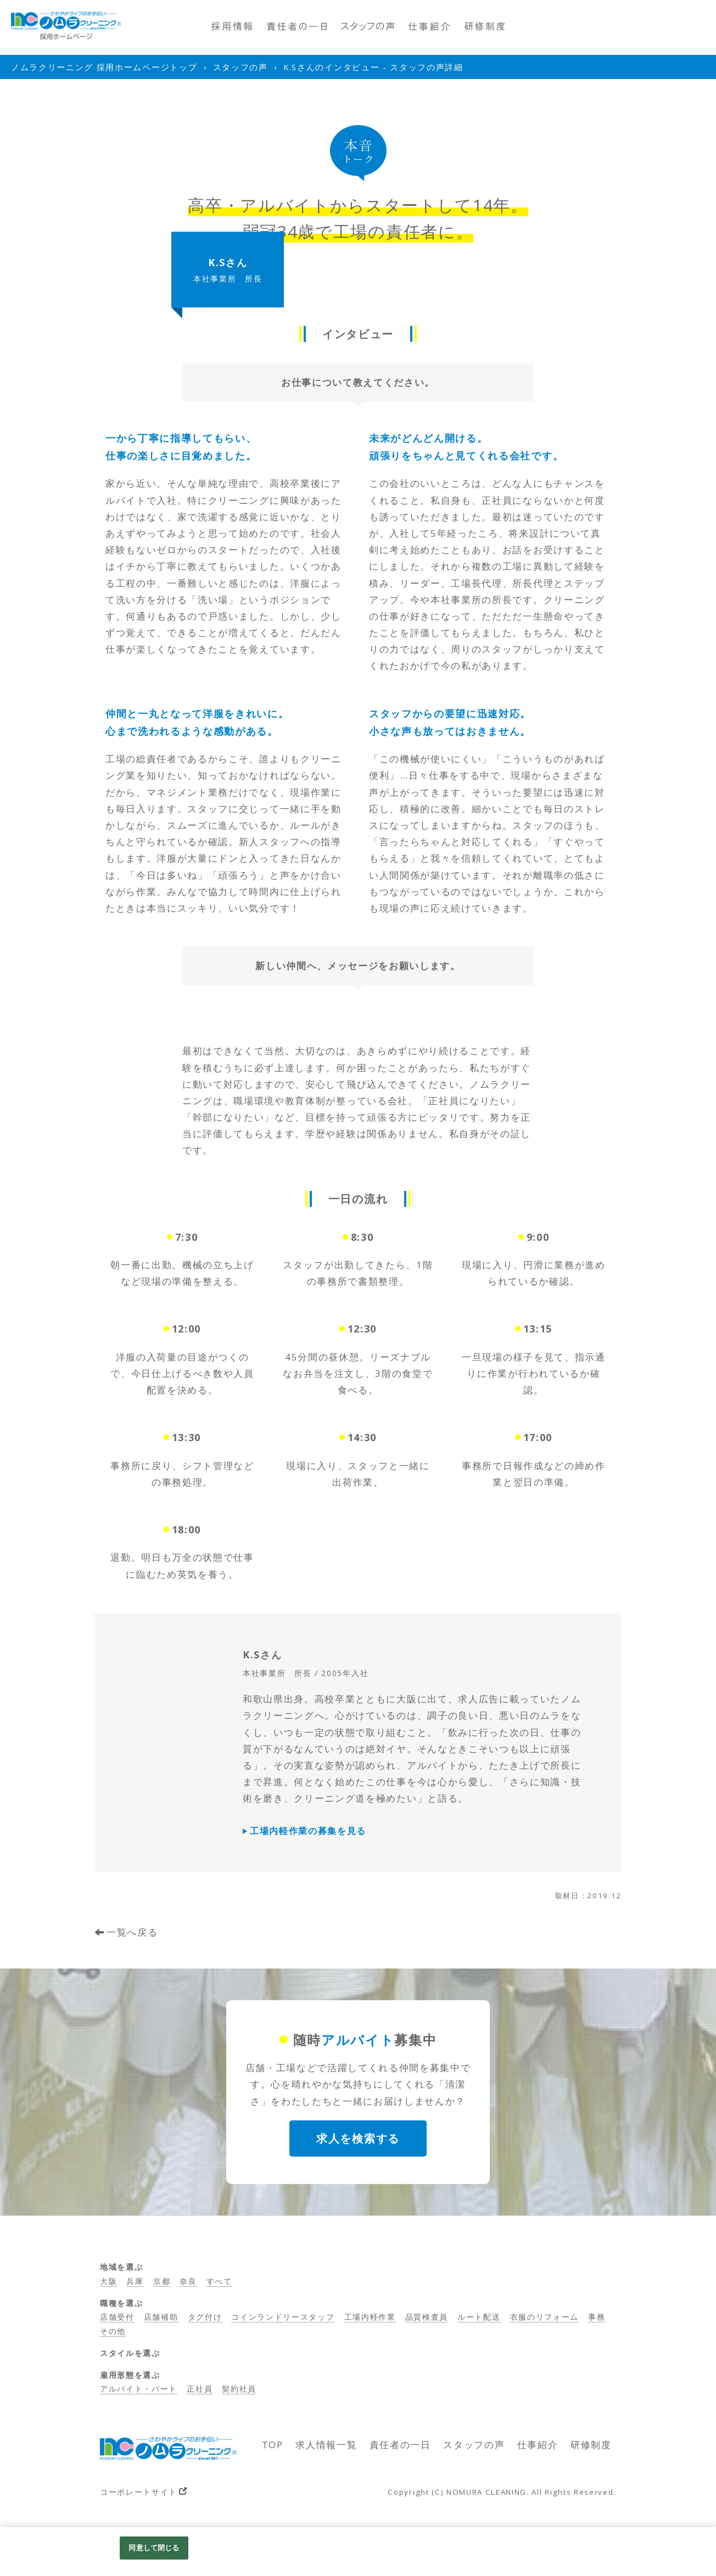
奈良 (188, 2281)
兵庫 (134, 2281)
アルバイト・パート (138, 2388)
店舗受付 (117, 2316)
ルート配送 (478, 2316)
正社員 (199, 2388)
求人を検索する (358, 2137)
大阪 (108, 2281)
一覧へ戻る (132, 1932)
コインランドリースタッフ (282, 2316)
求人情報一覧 (326, 2444)
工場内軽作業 (370, 2316)
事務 (596, 2316)
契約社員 (239, 2388)
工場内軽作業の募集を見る (308, 1831)
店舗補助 (161, 2316)
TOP (272, 2444)
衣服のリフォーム (544, 2316)
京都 (161, 2281)
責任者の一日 (400, 2444)
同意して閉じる (153, 2547)
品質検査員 (426, 2316)
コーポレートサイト (138, 2492)
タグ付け (205, 2316)
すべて (219, 2281)
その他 (113, 2331)
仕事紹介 (537, 2444)
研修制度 (591, 2444)
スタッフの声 (474, 2444)
